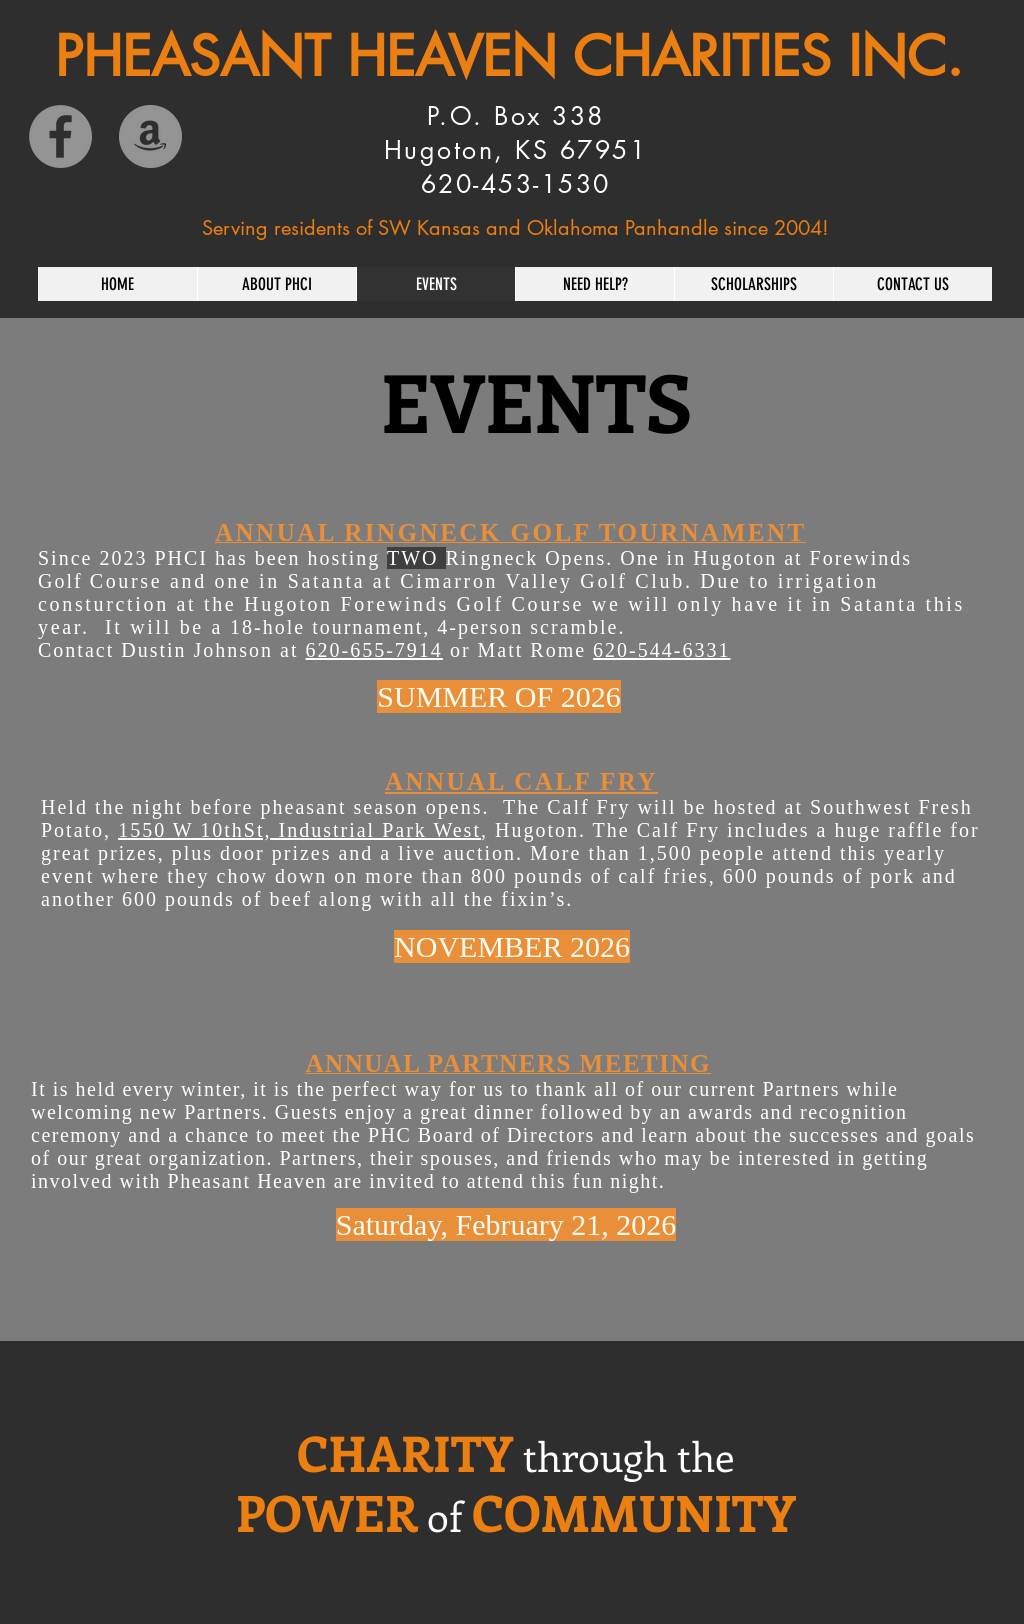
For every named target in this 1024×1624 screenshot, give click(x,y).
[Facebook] (60, 136)
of (444, 1515)
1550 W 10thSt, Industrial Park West (299, 830)
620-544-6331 (661, 650)
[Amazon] (150, 136)
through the (628, 1455)
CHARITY (405, 1452)
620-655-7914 (374, 650)
